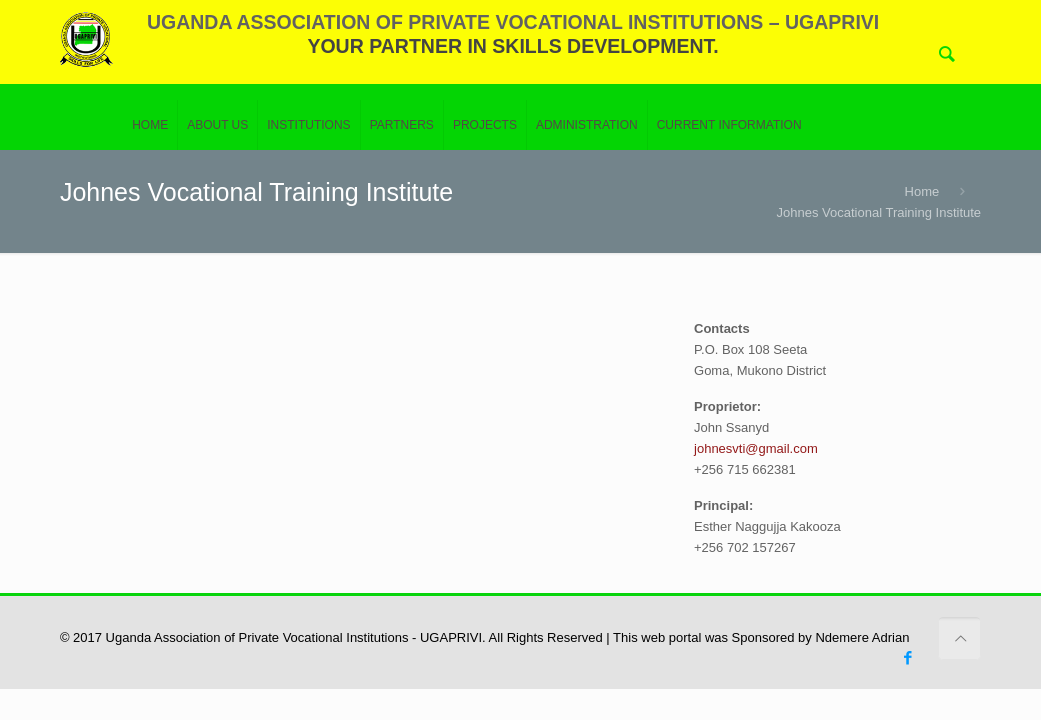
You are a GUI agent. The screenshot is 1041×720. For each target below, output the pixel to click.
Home (922, 191)
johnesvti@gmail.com (756, 448)
